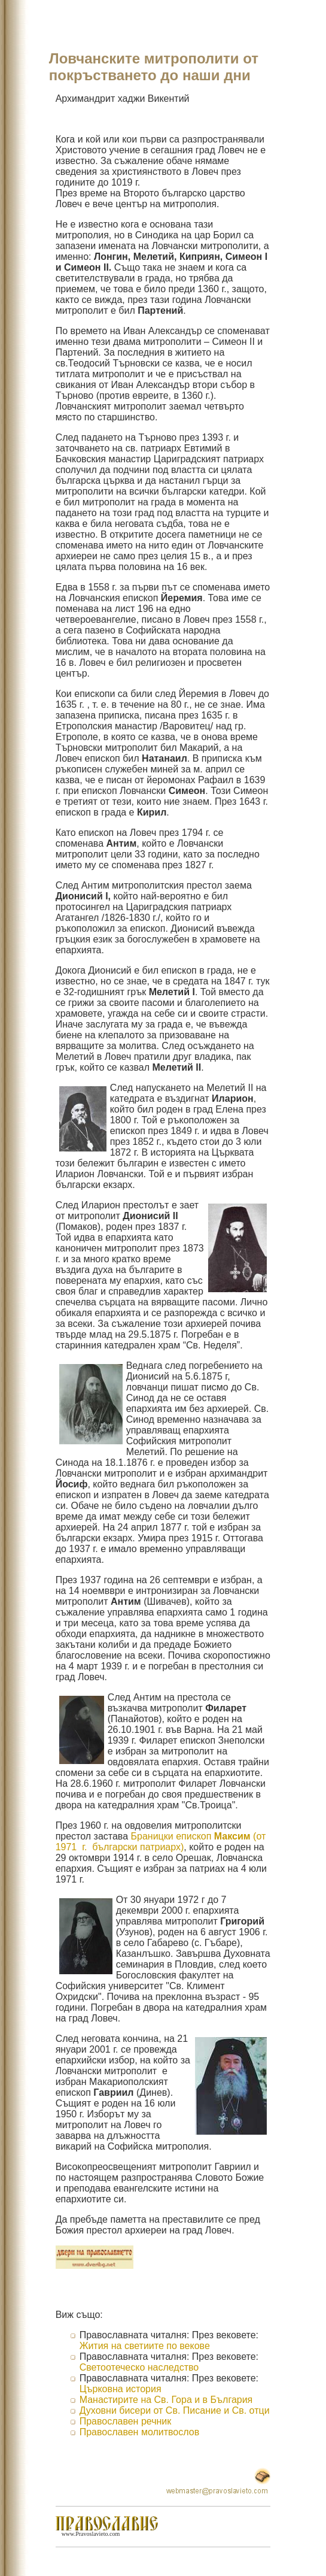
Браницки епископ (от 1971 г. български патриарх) (161, 1841)
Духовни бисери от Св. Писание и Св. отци (175, 2410)
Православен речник (126, 2421)
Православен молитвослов (140, 2432)
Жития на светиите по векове (145, 2346)
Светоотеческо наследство (139, 2367)
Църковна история (121, 2389)
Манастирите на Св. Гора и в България (166, 2400)
